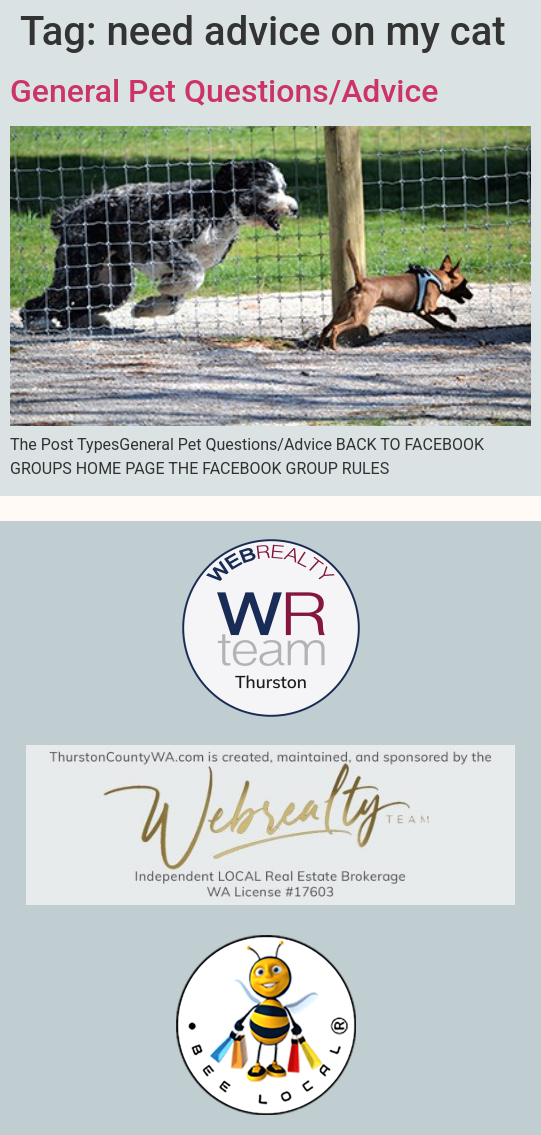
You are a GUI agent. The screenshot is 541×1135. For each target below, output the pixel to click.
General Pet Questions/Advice (224, 91)
